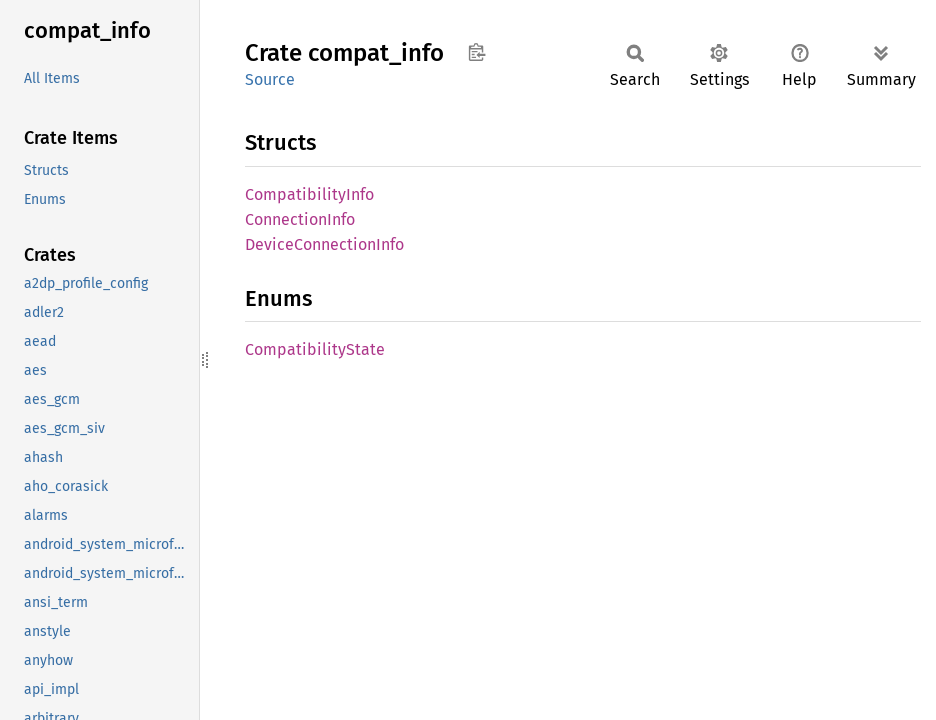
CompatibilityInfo (309, 194)
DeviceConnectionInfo (324, 244)
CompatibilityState (315, 349)
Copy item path (476, 52)
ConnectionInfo (300, 219)
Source (270, 79)
